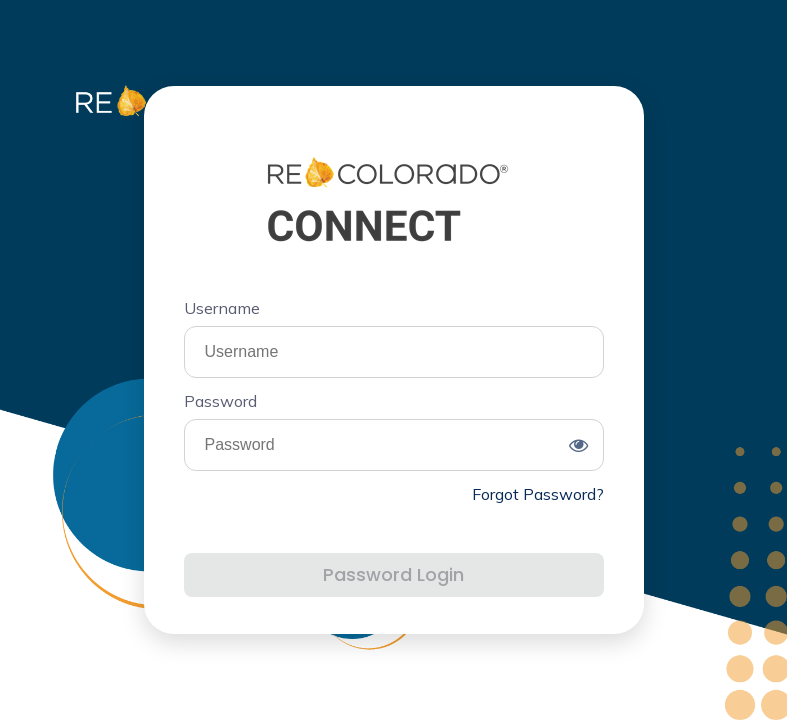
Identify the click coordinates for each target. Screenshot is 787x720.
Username (222, 308)
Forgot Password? (538, 494)
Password (220, 401)
